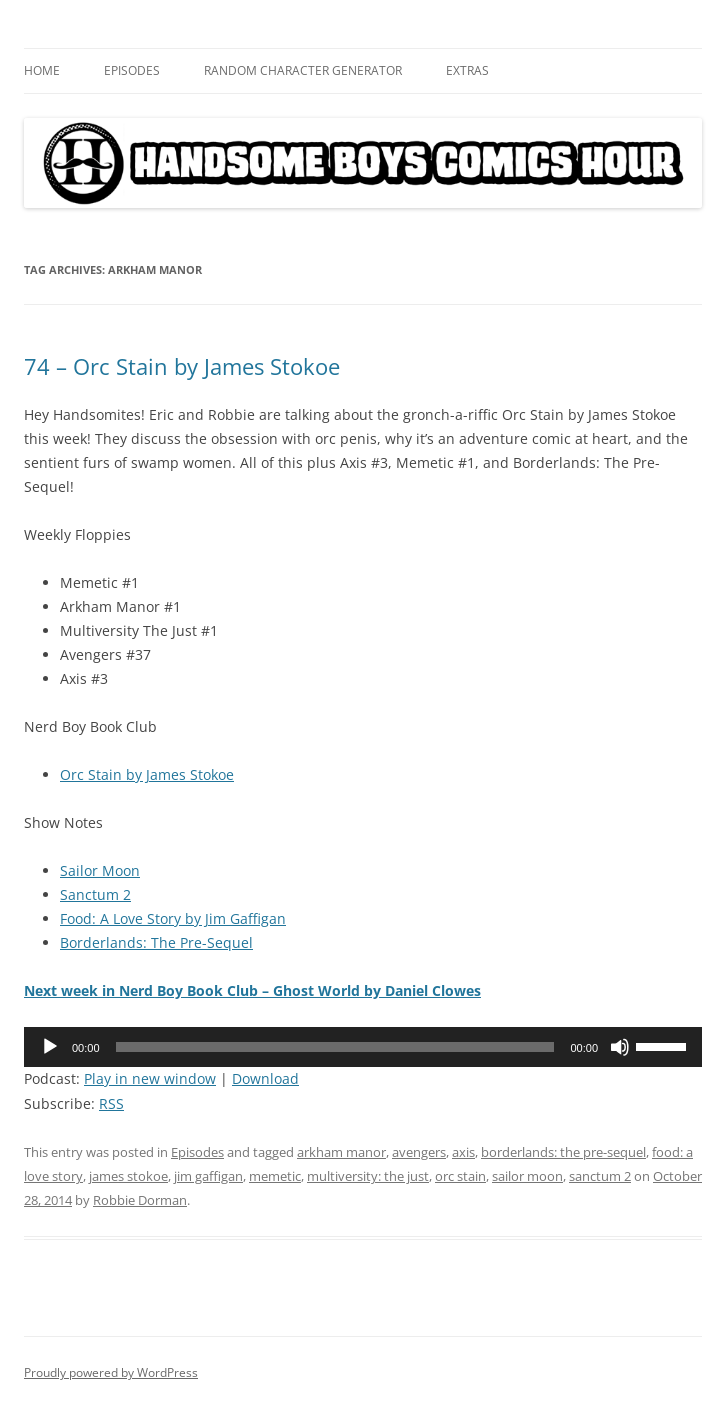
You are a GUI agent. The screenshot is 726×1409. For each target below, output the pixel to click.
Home (42, 70)
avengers (419, 1152)
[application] (363, 1047)
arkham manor (341, 1152)
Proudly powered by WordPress (111, 1372)
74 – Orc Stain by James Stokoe (182, 366)
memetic (275, 1176)
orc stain (460, 1176)
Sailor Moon (100, 870)
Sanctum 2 (95, 894)
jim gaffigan (208, 1176)
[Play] (50, 1047)
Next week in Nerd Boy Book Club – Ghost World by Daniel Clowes (252, 990)
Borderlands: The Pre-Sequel (156, 942)
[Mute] (620, 1047)
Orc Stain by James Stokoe (147, 774)
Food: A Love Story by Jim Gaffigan (173, 918)
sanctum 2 (600, 1176)
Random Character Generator (303, 70)
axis (463, 1152)
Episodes (132, 70)
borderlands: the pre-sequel (563, 1152)
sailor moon (527, 1176)
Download (265, 1078)
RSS (111, 1103)
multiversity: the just (368, 1176)
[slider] (335, 1047)
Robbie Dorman (140, 1200)
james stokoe (128, 1176)
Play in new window (150, 1078)
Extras (467, 70)
